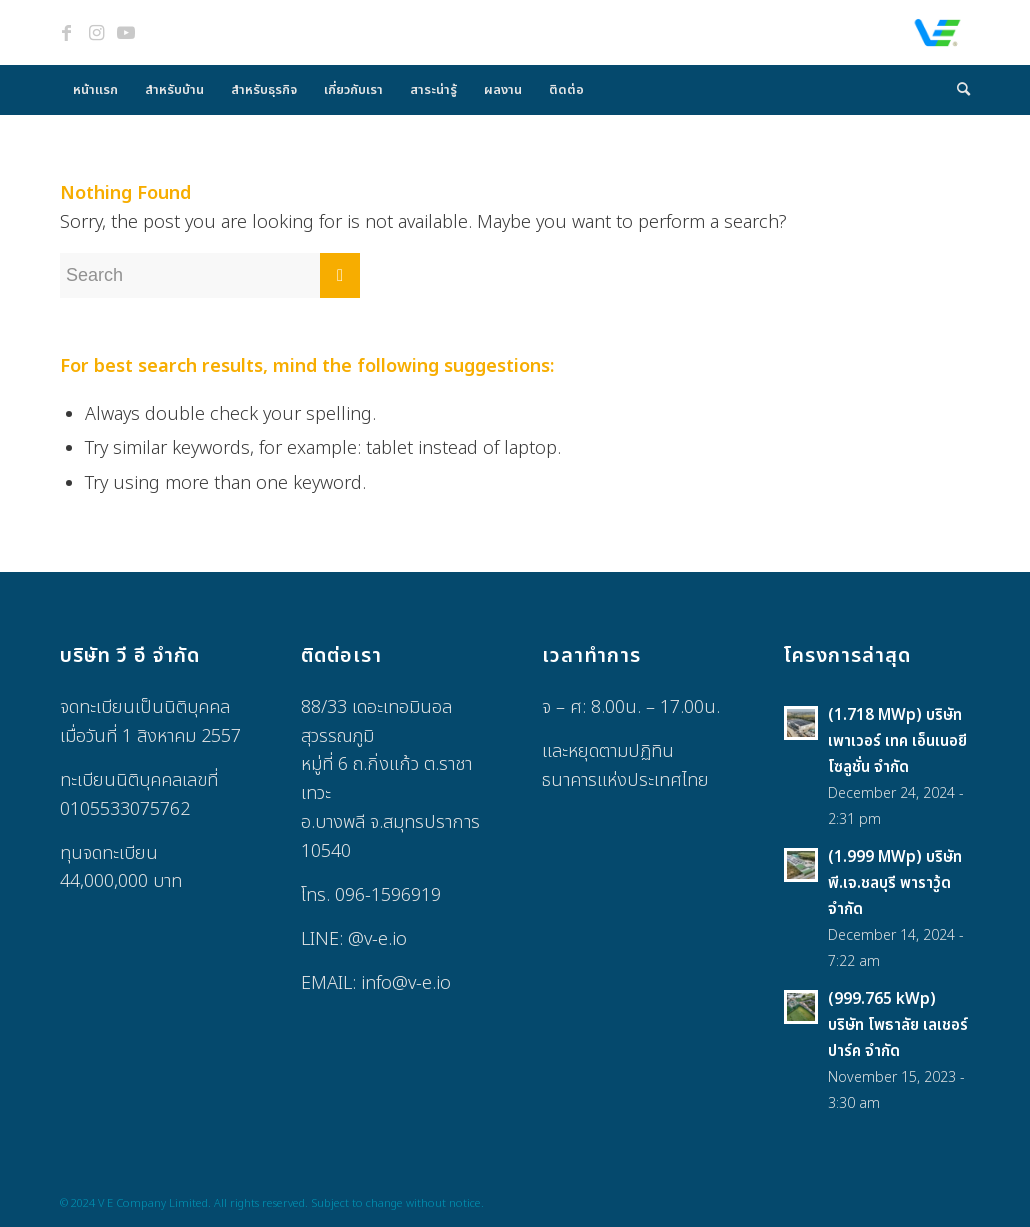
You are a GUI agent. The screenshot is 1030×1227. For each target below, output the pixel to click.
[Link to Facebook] (66, 33)
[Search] (957, 90)
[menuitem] (95, 90)
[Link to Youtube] (126, 33)
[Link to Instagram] (96, 33)
